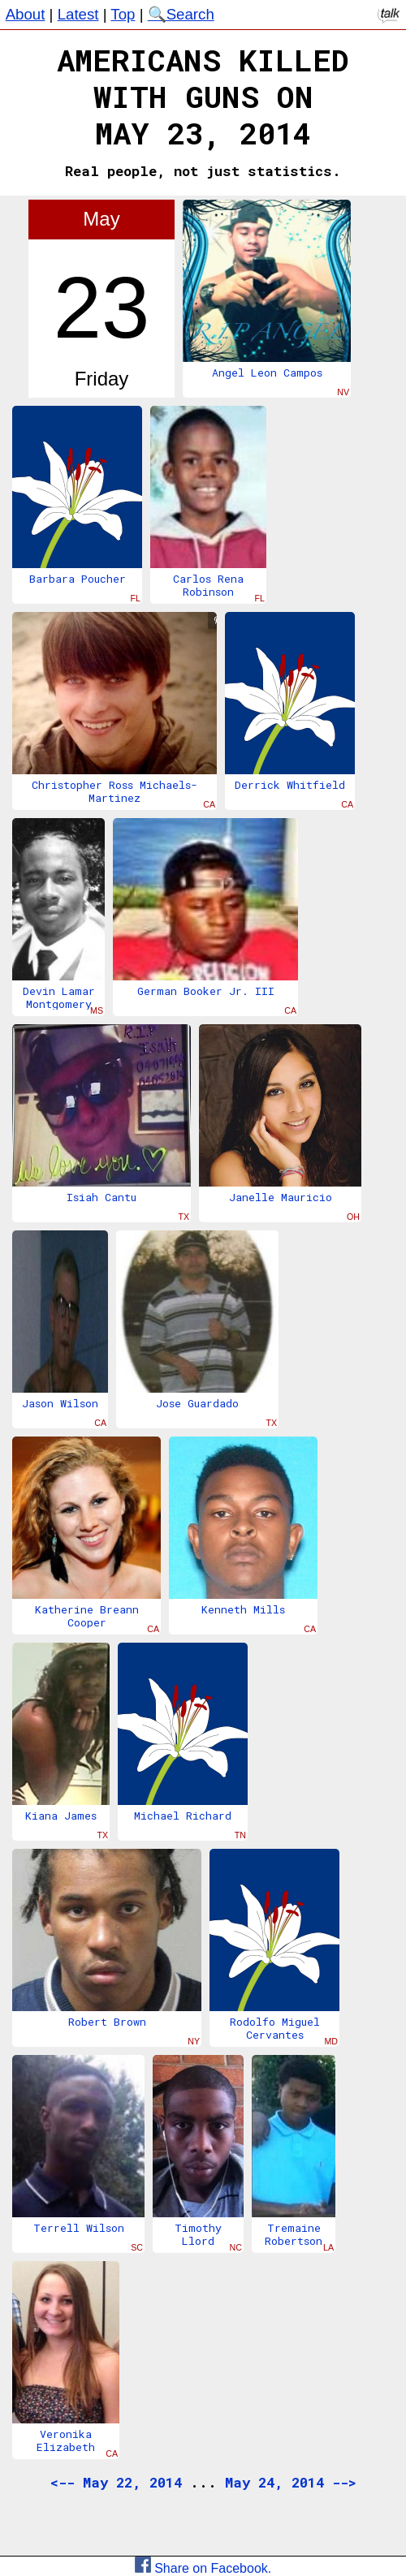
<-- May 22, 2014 (116, 2482)
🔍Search (181, 14)
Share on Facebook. (203, 2568)
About (25, 14)
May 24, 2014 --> (290, 2482)
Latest (78, 14)
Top (122, 14)
